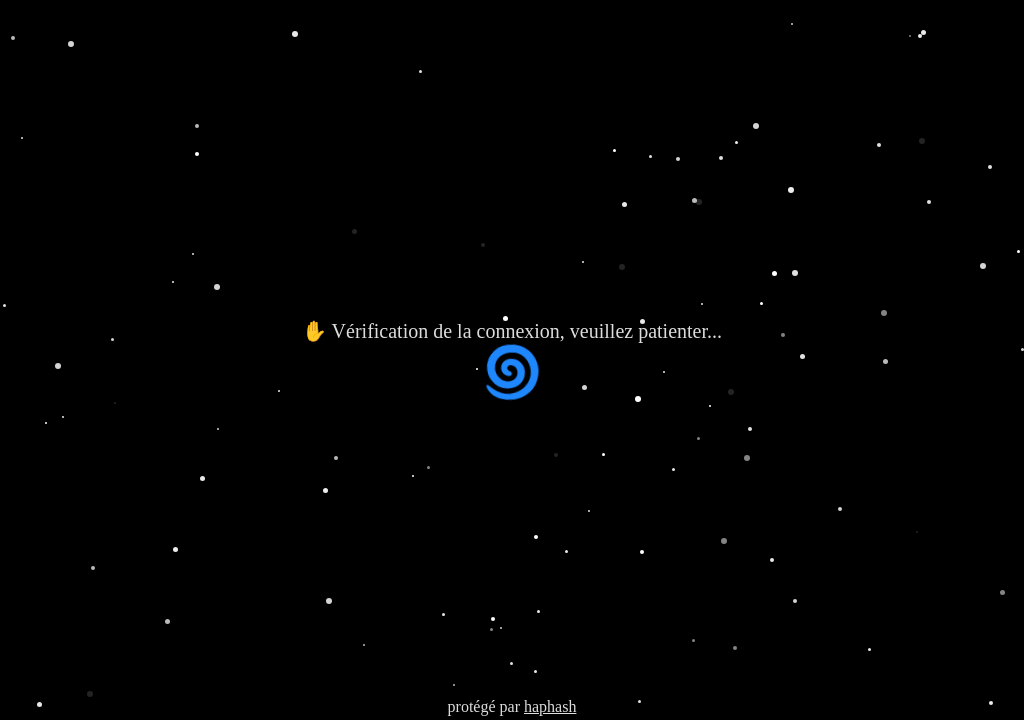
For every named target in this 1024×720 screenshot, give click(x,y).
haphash (550, 706)
